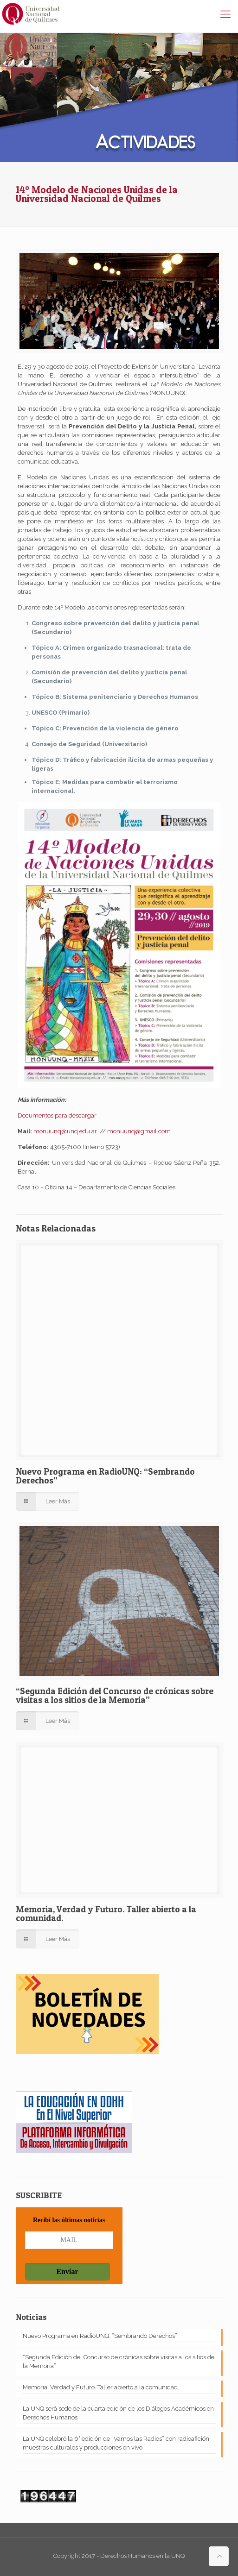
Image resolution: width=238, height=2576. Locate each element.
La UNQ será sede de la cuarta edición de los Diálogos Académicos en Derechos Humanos (118, 2413)
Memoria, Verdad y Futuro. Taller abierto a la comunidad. (106, 1913)
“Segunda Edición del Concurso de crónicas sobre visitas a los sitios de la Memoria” (114, 1695)
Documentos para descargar (57, 1115)
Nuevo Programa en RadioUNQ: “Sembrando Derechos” (105, 1476)
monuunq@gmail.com (139, 1131)
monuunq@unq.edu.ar (65, 1131)
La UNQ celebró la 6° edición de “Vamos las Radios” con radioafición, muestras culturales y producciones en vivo (117, 2443)
